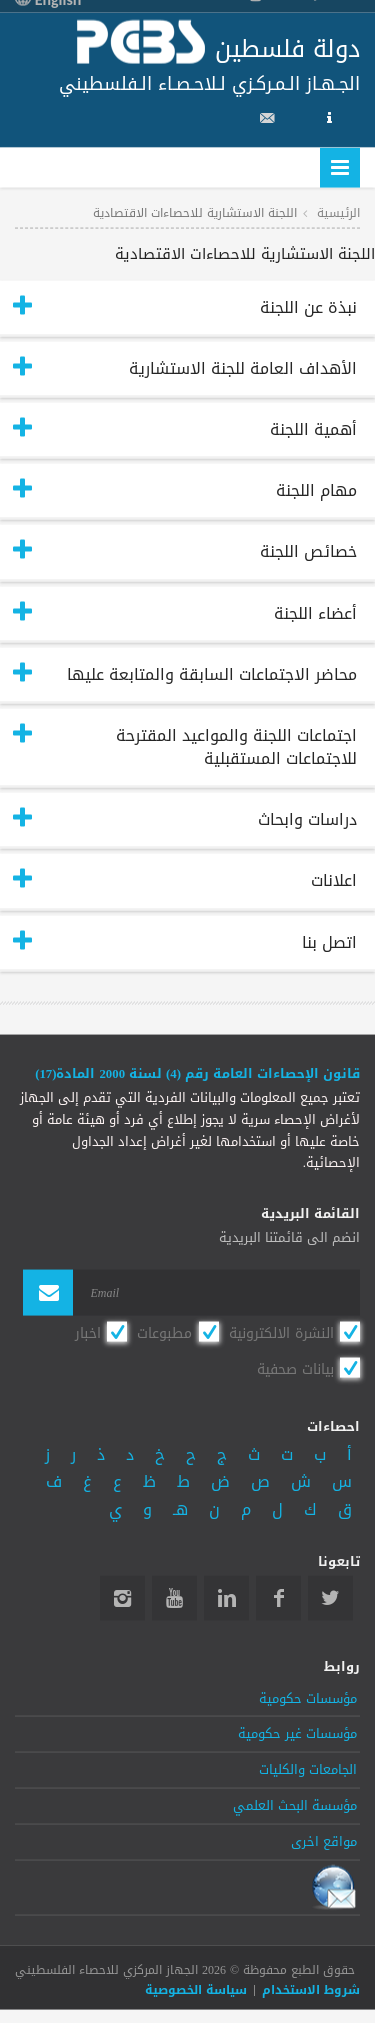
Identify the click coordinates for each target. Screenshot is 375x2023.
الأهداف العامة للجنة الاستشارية (243, 367)
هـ (180, 1508)
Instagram (122, 1598)
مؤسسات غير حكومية (297, 1734)
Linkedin (226, 1598)
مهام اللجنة (316, 490)
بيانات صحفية (295, 1369)
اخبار (88, 1334)
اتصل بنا (329, 941)
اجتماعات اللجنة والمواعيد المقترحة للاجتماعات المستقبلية (236, 746)
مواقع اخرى (324, 1841)
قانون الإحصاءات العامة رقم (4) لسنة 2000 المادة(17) (197, 1073)
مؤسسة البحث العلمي (295, 1806)
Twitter (330, 1598)
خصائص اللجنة (308, 551)
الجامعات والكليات (308, 1770)
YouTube (174, 1598)
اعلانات (334, 880)
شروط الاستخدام (311, 1990)
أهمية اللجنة (313, 429)
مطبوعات (164, 1334)
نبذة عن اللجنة (308, 306)
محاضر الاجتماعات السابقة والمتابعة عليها (212, 673)
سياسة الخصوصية (196, 1990)
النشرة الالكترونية (281, 1334)
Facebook (278, 1598)
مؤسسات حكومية (308, 1698)
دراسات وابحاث (307, 819)
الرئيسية (338, 212)
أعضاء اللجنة (315, 612)
